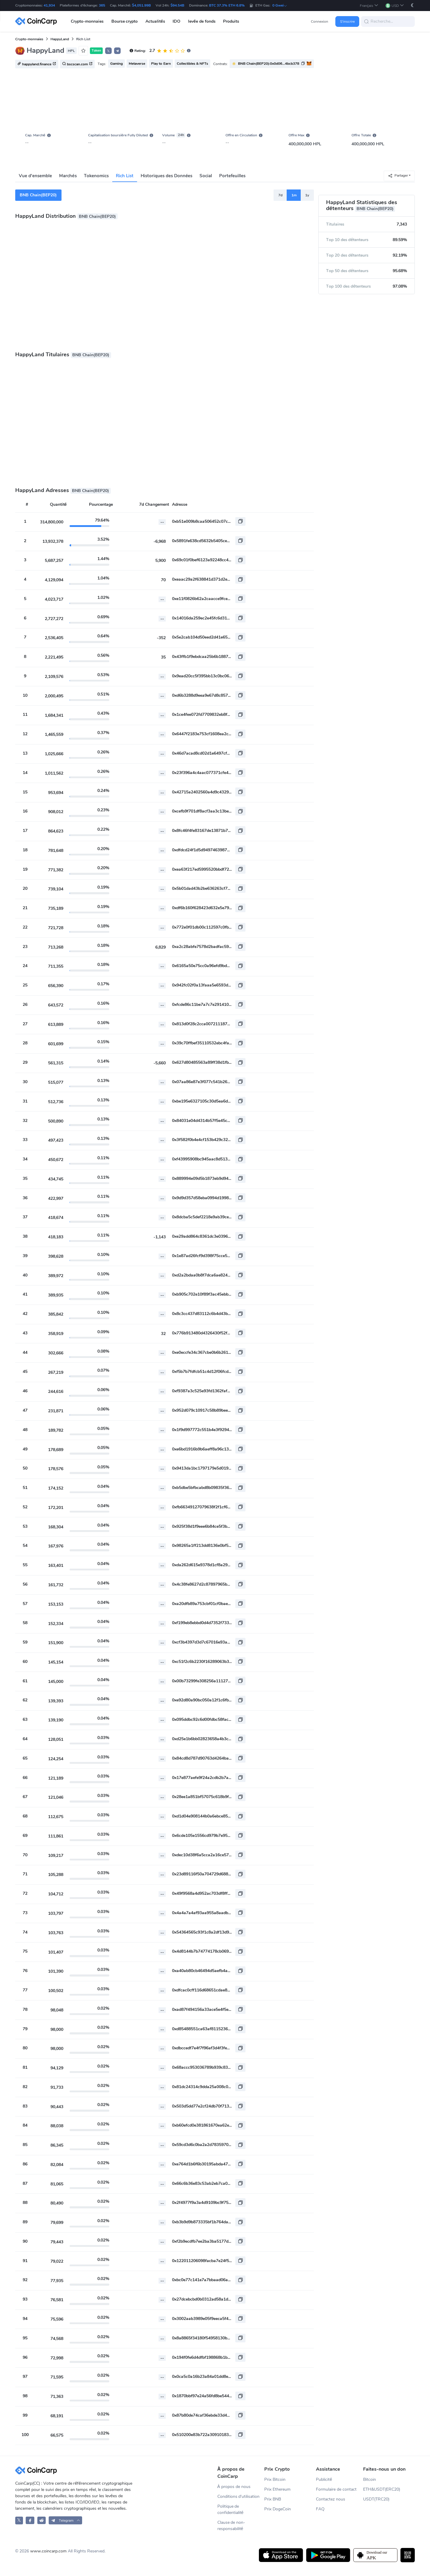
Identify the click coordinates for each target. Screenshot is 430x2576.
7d (280, 195)
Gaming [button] (116, 63)
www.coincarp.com (48, 2551)
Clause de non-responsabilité (231, 2526)
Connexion (319, 21)
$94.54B (177, 5)
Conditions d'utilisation (238, 2496)
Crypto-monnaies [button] (87, 21)
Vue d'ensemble (35, 176)
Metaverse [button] (137, 63)
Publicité (324, 2479)
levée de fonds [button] (202, 21)
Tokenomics (96, 176)
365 (102, 5)
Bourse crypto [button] (124, 21)
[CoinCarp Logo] (37, 21)
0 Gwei (279, 5)
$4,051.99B (141, 5)
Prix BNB (272, 2499)
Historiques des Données (167, 176)
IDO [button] (176, 21)
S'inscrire (347, 21)
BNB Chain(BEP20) (38, 195)
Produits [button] (231, 21)
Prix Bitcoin (274, 2479)
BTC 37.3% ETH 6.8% (227, 5)
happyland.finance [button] (36, 64)
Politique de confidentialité (230, 2509)
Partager (398, 175)
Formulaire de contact (336, 2489)
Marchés (67, 176)
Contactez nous (330, 2499)
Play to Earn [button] (161, 63)
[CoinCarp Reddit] (41, 2520)
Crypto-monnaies (29, 39)
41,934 (49, 5)
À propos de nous (234, 2486)
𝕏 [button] (108, 51)
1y (307, 195)
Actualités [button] (155, 21)
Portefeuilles (232, 176)
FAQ (320, 2509)
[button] (369, 5)
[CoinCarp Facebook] (30, 2520)
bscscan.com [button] (77, 64)
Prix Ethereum (277, 2489)
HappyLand (59, 39)
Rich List (124, 176)
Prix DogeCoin (277, 2509)
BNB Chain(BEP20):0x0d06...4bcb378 (268, 63)
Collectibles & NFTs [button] (192, 63)
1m (294, 195)
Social (205, 176)
